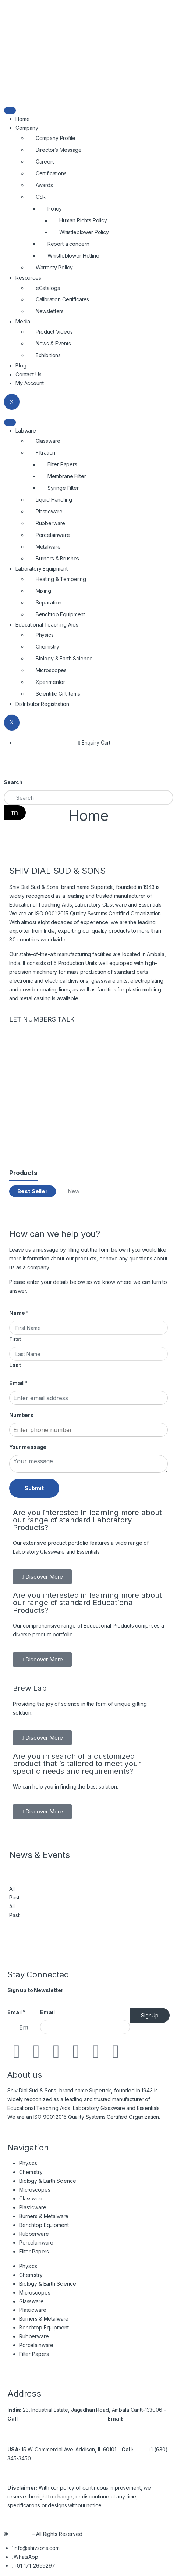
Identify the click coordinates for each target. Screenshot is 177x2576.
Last (15, 1365)
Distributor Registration (42, 704)
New (73, 1191)
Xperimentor (50, 682)
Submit (34, 1488)
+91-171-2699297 (55, 2418)
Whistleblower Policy (84, 232)
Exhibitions (48, 355)
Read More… (22, 2126)
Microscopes (51, 670)
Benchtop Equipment (60, 614)
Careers (45, 161)
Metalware (48, 546)
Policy (54, 208)
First (15, 1339)
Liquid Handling (54, 499)
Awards (44, 185)
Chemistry (47, 646)
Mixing (43, 591)
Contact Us (28, 374)
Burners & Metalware (43, 2216)
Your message (27, 1447)
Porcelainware (53, 535)
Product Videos (54, 332)
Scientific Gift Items (58, 693)
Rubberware (51, 523)
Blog (20, 365)
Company (26, 128)
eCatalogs (48, 288)
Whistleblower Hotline (73, 255)
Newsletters (50, 311)
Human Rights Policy (83, 220)
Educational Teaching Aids (46, 624)
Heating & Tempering (61, 579)
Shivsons (20, 2534)
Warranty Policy (54, 267)
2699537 (91, 2418)
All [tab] (12, 1889)
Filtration (46, 452)
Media (22, 321)
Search (13, 782)
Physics (45, 635)
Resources (28, 278)
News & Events (53, 343)
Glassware (48, 441)
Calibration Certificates (62, 299)
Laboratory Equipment (41, 569)
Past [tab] (14, 1897)
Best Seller (32, 1191)
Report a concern (68, 244)
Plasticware (49, 511)
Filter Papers (62, 464)
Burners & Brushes (57, 558)
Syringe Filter (63, 488)
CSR (41, 197)
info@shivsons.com (30, 2427)
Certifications (51, 173)
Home (22, 119)
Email (18, 1383)
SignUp (150, 2015)
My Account (29, 383)
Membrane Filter (66, 476)
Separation (49, 602)
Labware (25, 430)
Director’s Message (59, 150)
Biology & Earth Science (64, 658)
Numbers (21, 1415)
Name (18, 1313)
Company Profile (55, 138)
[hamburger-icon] (10, 110)
